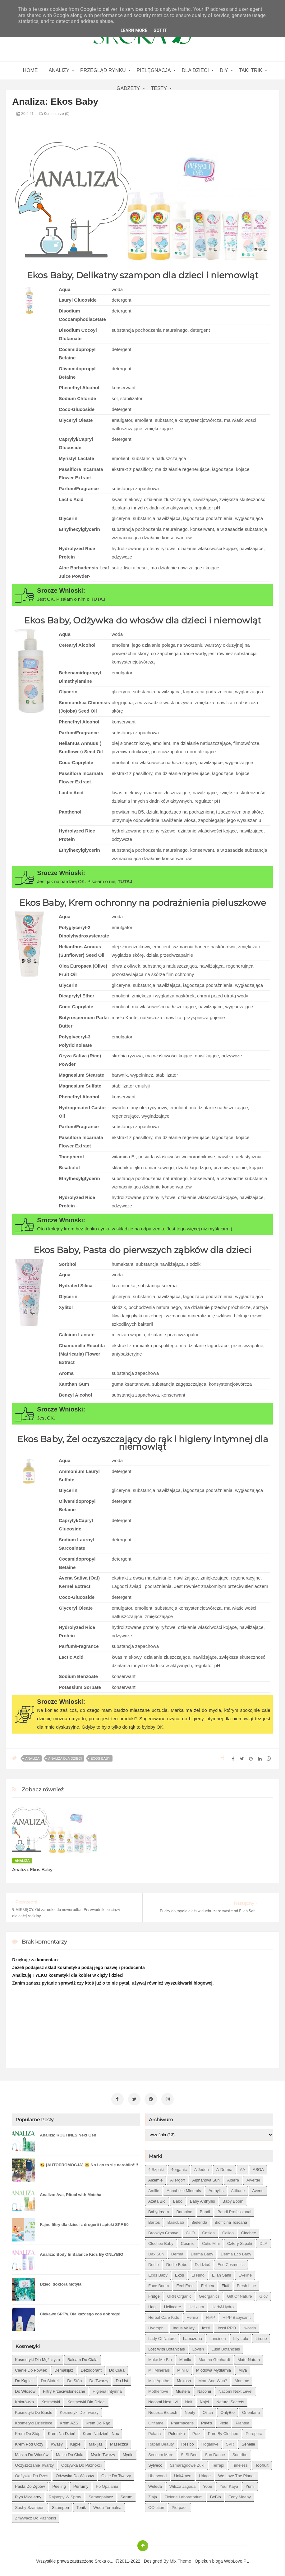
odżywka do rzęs (31, 2474)
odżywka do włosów (75, 2474)
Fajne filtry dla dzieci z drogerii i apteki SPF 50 (84, 2222)
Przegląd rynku (103, 70)
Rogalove (209, 2442)
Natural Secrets (230, 2400)
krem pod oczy (29, 2442)
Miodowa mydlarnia (213, 2368)
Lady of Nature (162, 2336)
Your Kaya (228, 2484)
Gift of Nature (239, 2294)
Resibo (187, 2442)
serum (126, 2495)
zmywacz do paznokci (35, 2516)
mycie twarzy (103, 2453)
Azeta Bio (157, 2199)
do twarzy (98, 2379)
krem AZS (69, 2421)
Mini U (183, 2368)
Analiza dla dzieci (65, 1758)
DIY (224, 70)
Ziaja (152, 2495)
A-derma (224, 2167)
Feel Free (185, 2284)
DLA (263, 2241)
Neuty (190, 2410)
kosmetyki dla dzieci (86, 2400)
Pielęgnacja (154, 70)
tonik (81, 2505)
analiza (32, 1758)
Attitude (238, 2188)
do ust (122, 2379)
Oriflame (155, 2421)
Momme (242, 2379)
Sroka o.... (105, 2559)
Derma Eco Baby (236, 2252)
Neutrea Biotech (162, 2410)
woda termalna (107, 2505)
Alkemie (155, 2178)
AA (242, 2167)
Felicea (207, 2284)
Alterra (233, 2178)
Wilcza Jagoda (182, 2484)
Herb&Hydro (222, 2305)
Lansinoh (217, 2336)
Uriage (205, 2474)
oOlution (156, 2505)
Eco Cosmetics (231, 2262)
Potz (196, 2431)
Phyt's (206, 2421)
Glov (263, 2294)
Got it (160, 30)
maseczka (119, 2442)
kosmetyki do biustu (33, 2410)
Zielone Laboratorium (183, 2495)
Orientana (251, 2410)
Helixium (196, 2305)
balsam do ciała (82, 2357)
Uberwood (157, 2474)
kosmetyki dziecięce (33, 2421)
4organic (179, 2167)
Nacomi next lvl (163, 2400)
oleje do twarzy (116, 2474)
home (30, 70)
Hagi (152, 2305)
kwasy (56, 2442)
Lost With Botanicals (166, 2347)
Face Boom (158, 2284)
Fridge (154, 2294)
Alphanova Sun (206, 2178)
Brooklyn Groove (163, 2231)
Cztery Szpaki (239, 2241)
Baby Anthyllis (202, 2199)
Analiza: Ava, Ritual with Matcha (70, 2193)
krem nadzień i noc (101, 2431)
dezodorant (91, 2368)
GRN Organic (179, 2294)
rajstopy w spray (65, 2495)
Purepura (254, 2431)
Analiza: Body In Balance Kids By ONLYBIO (81, 2252)
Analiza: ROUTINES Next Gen (68, 2133)
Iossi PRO (227, 2326)
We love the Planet (236, 2474)
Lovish (198, 2347)
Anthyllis (216, 2188)
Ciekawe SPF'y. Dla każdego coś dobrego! (80, 2312)
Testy (159, 88)
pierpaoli (179, 2505)
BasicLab (175, 2220)
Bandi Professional (234, 2210)
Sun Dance (215, 2453)
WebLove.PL (236, 2559)
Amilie (153, 2188)
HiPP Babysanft (237, 2315)
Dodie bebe (176, 2262)
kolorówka (24, 2400)
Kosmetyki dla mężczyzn (37, 2357)
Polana (154, 2431)
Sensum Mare (160, 2453)
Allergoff (177, 2178)
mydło (128, 2453)
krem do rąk (98, 2421)
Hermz (192, 2315)
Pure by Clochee (223, 2431)
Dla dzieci (195, 70)
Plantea (242, 2421)
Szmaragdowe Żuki (187, 2463)
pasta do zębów (30, 2484)
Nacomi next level (235, 2389)
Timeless (240, 2463)
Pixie (223, 2421)
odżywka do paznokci (81, 2463)
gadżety (128, 88)
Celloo (228, 2231)
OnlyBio (227, 2410)
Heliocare (172, 2305)
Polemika (176, 2431)
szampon (60, 2505)
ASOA (258, 2167)
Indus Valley (184, 2326)
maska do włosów (31, 2453)
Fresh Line (246, 2284)
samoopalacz (101, 2495)
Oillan (208, 2410)
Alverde (253, 2178)
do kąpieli (24, 2379)
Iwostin (249, 2326)
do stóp (74, 2379)
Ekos (179, 2273)
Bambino (184, 2210)
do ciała (117, 2368)
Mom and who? (212, 2379)
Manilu (185, 2357)
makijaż (96, 2442)
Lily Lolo (240, 2336)
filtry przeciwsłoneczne (64, 2389)
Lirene (261, 2336)
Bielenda (199, 2220)
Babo (177, 2199)
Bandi (205, 2210)
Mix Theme (180, 2559)
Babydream (158, 2210)
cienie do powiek (31, 2368)
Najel (204, 2400)
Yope (207, 2484)
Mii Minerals (159, 2368)
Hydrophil (156, 2326)
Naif (188, 2400)
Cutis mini (211, 2241)
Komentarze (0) (54, 114)
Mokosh (184, 2379)
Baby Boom (233, 2199)
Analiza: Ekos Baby (32, 1869)
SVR (230, 2442)
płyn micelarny (28, 2495)
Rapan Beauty (161, 2442)
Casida (208, 2231)
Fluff (225, 2284)
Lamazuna (192, 2336)
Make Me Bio (160, 2357)
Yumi (250, 2484)
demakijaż (63, 2368)
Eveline (245, 2273)
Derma (177, 2252)
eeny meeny (239, 2495)
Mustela (183, 2389)
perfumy (80, 2484)
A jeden (201, 2167)
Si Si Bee (189, 2453)
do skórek (50, 2379)
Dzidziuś (202, 2262)
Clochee (248, 2231)
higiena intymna (107, 2389)
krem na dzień (61, 2431)
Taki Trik (250, 70)
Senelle (248, 2442)
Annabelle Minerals (184, 2188)
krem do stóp (27, 2431)
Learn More (134, 30)
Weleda (155, 2484)
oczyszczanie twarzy (34, 2463)
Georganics (209, 2294)
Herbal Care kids (163, 2315)
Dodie (153, 2262)
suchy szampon (29, 2505)
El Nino (198, 2273)
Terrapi (218, 2463)
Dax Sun (156, 2252)
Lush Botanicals (225, 2347)
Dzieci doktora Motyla (60, 2282)
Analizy (58, 70)
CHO (190, 2231)
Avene (258, 2188)
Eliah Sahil (221, 2273)
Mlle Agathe (158, 2379)
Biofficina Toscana (231, 2220)
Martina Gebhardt (214, 2357)
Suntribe (239, 2453)
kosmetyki (50, 2400)
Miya (242, 2368)
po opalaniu (107, 2484)
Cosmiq (188, 2241)
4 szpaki (156, 2167)
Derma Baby (202, 2252)
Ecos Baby (100, 1758)
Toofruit (262, 2463)
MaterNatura (248, 2357)
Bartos (154, 2220)
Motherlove (158, 2389)
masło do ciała (69, 2453)
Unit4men (182, 2474)
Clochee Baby (160, 2241)
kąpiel (75, 2442)
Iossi (206, 2326)
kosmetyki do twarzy (79, 2410)
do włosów (25, 2389)
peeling (59, 2484)
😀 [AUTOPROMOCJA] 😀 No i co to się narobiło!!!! (89, 2163)
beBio (215, 2495)
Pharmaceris (182, 2421)
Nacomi (204, 2389)
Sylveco (155, 2463)
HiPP (210, 2315)
